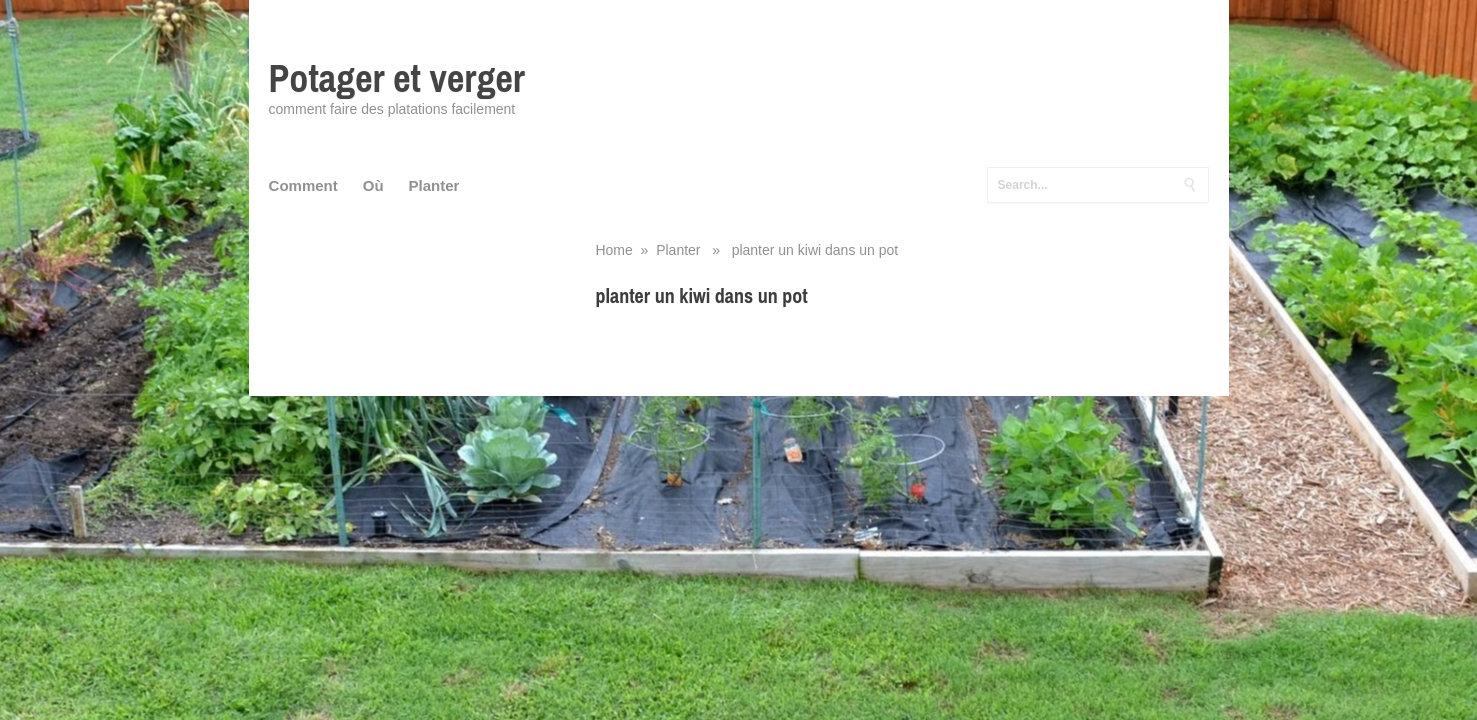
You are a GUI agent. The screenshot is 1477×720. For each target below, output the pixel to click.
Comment (303, 185)
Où (373, 185)
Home (613, 250)
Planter (434, 185)
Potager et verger (397, 78)
